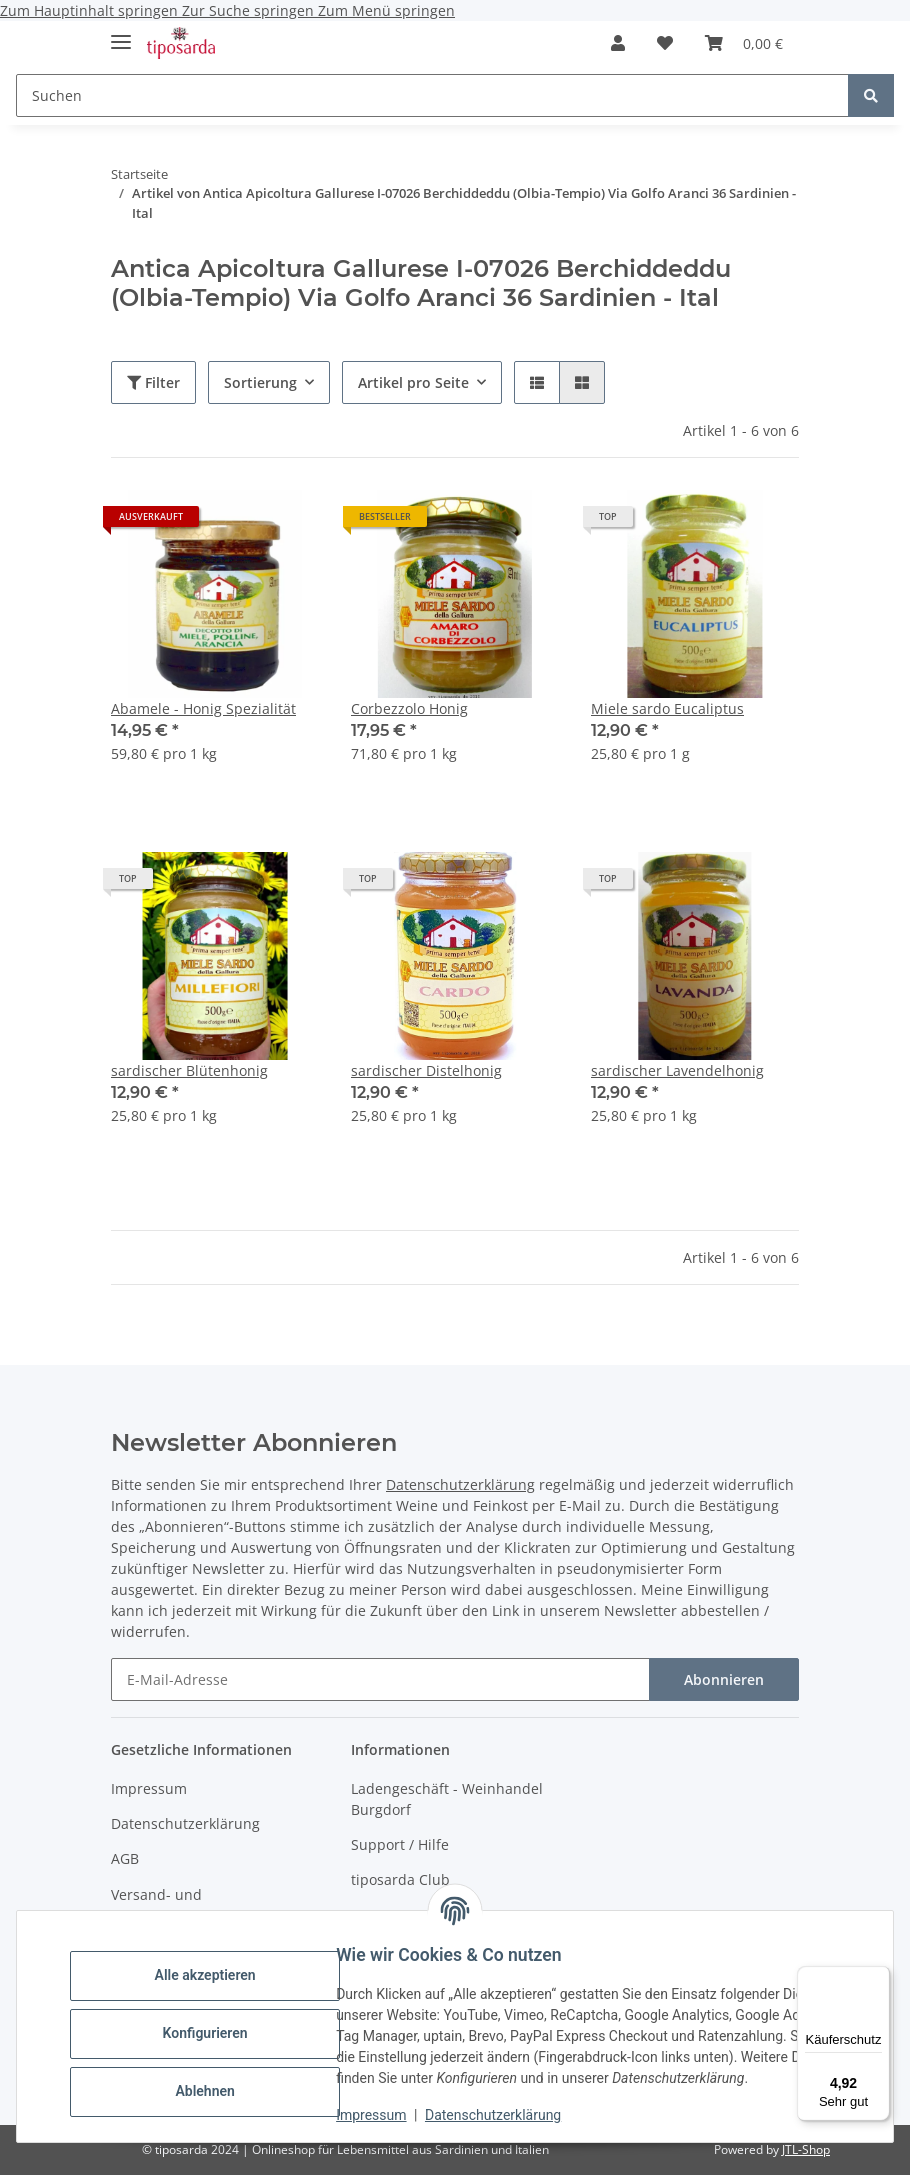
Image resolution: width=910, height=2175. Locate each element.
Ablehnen (219, 2091)
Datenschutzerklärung (508, 2115)
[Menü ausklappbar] (121, 33)
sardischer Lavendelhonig (677, 1070)
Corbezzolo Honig (409, 708)
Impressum (386, 2115)
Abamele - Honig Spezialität (203, 708)
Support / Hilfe (400, 1844)
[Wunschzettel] (665, 43)
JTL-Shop (806, 2149)
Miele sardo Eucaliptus (667, 708)
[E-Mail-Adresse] (380, 1679)
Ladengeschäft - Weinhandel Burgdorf (447, 1799)
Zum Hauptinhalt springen (91, 10)
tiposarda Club (400, 1879)
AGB (125, 1858)
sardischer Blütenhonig (189, 1070)
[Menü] (878, 1978)
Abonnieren (724, 1679)
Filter (153, 382)
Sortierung (260, 382)
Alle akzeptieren (219, 1975)
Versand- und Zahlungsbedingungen (187, 1905)
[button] (618, 43)
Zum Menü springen (386, 10)
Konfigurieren (219, 2033)
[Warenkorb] (744, 43)
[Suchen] (432, 95)
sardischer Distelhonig (426, 1070)
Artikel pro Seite (413, 382)
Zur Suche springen (250, 10)
